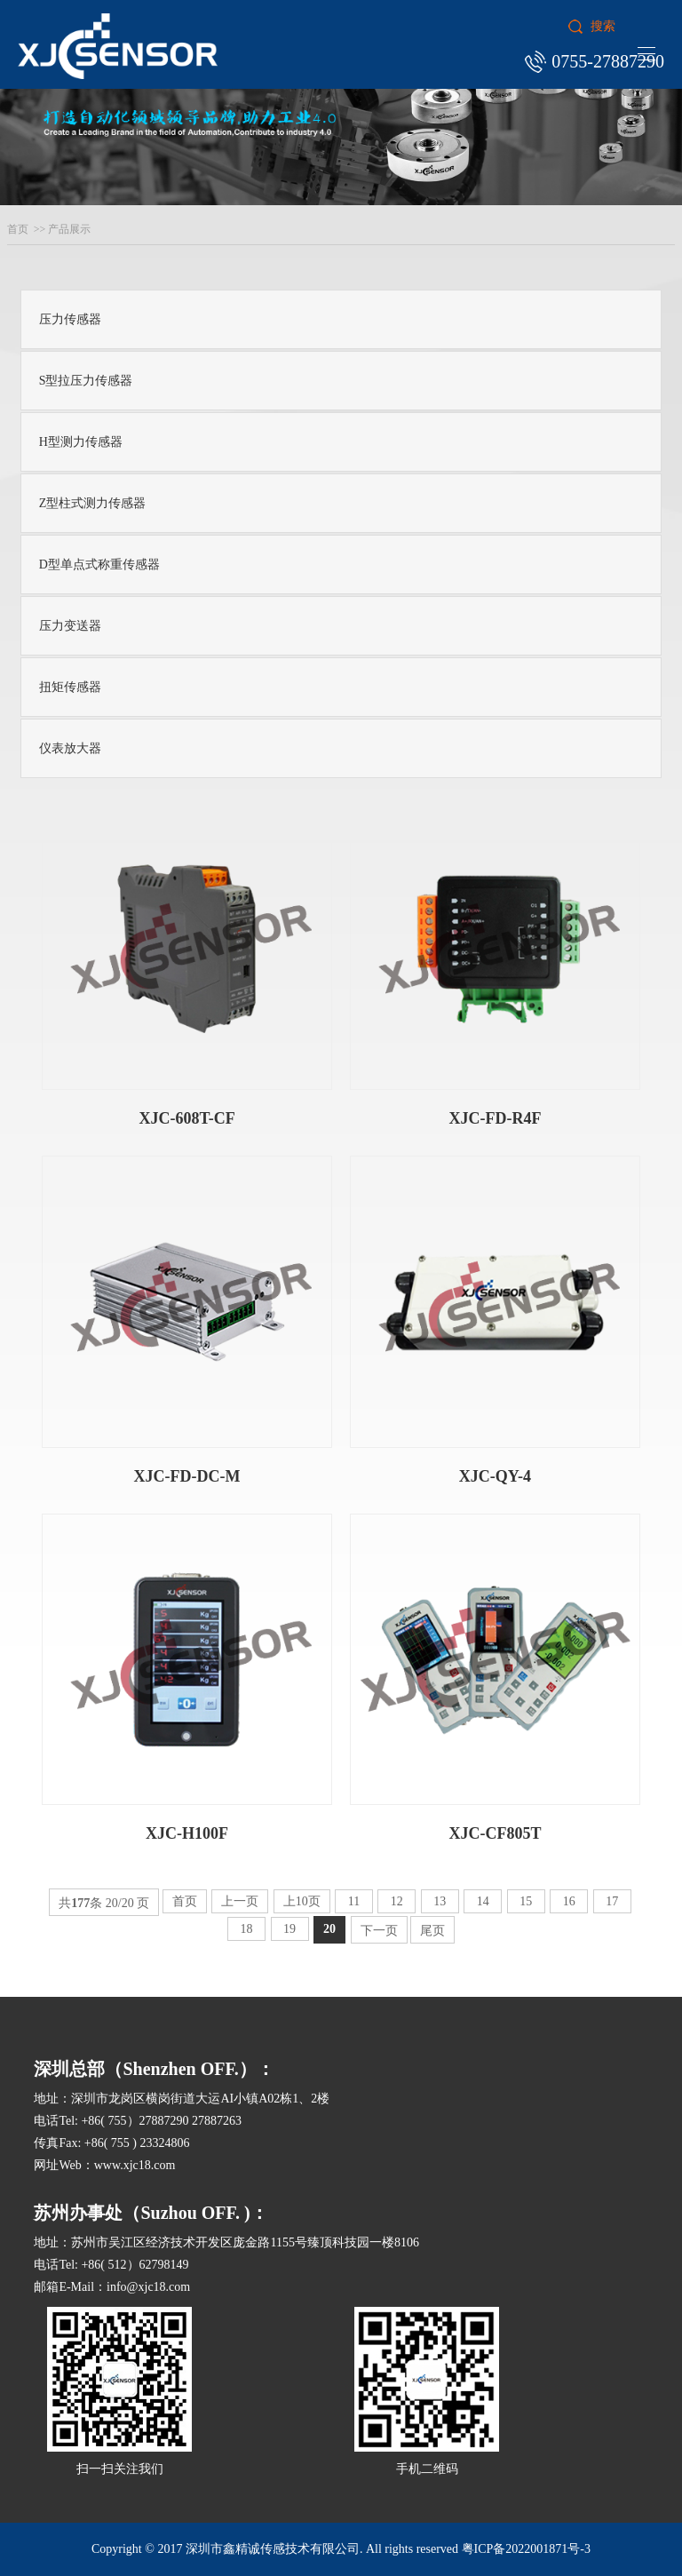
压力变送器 (70, 625)
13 (440, 1901)
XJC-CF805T (494, 1833)
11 (353, 1901)
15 (526, 1901)
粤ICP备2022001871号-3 (526, 2549)
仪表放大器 (70, 748)
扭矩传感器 (70, 687)
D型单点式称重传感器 (99, 564)
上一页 (239, 1901)
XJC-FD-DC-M (187, 1476)
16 (568, 1901)
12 (396, 1901)
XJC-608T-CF (186, 1118)
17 (612, 1901)
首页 (17, 229)
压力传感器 (70, 319)
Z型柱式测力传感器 (93, 503)
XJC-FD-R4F (494, 1118)
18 (246, 1929)
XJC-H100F (187, 1833)
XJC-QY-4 (495, 1476)
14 (482, 1901)
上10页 (302, 1901)
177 (80, 1903)
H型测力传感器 (81, 442)
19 (290, 1929)
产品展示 (69, 229)
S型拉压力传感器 (86, 380)
